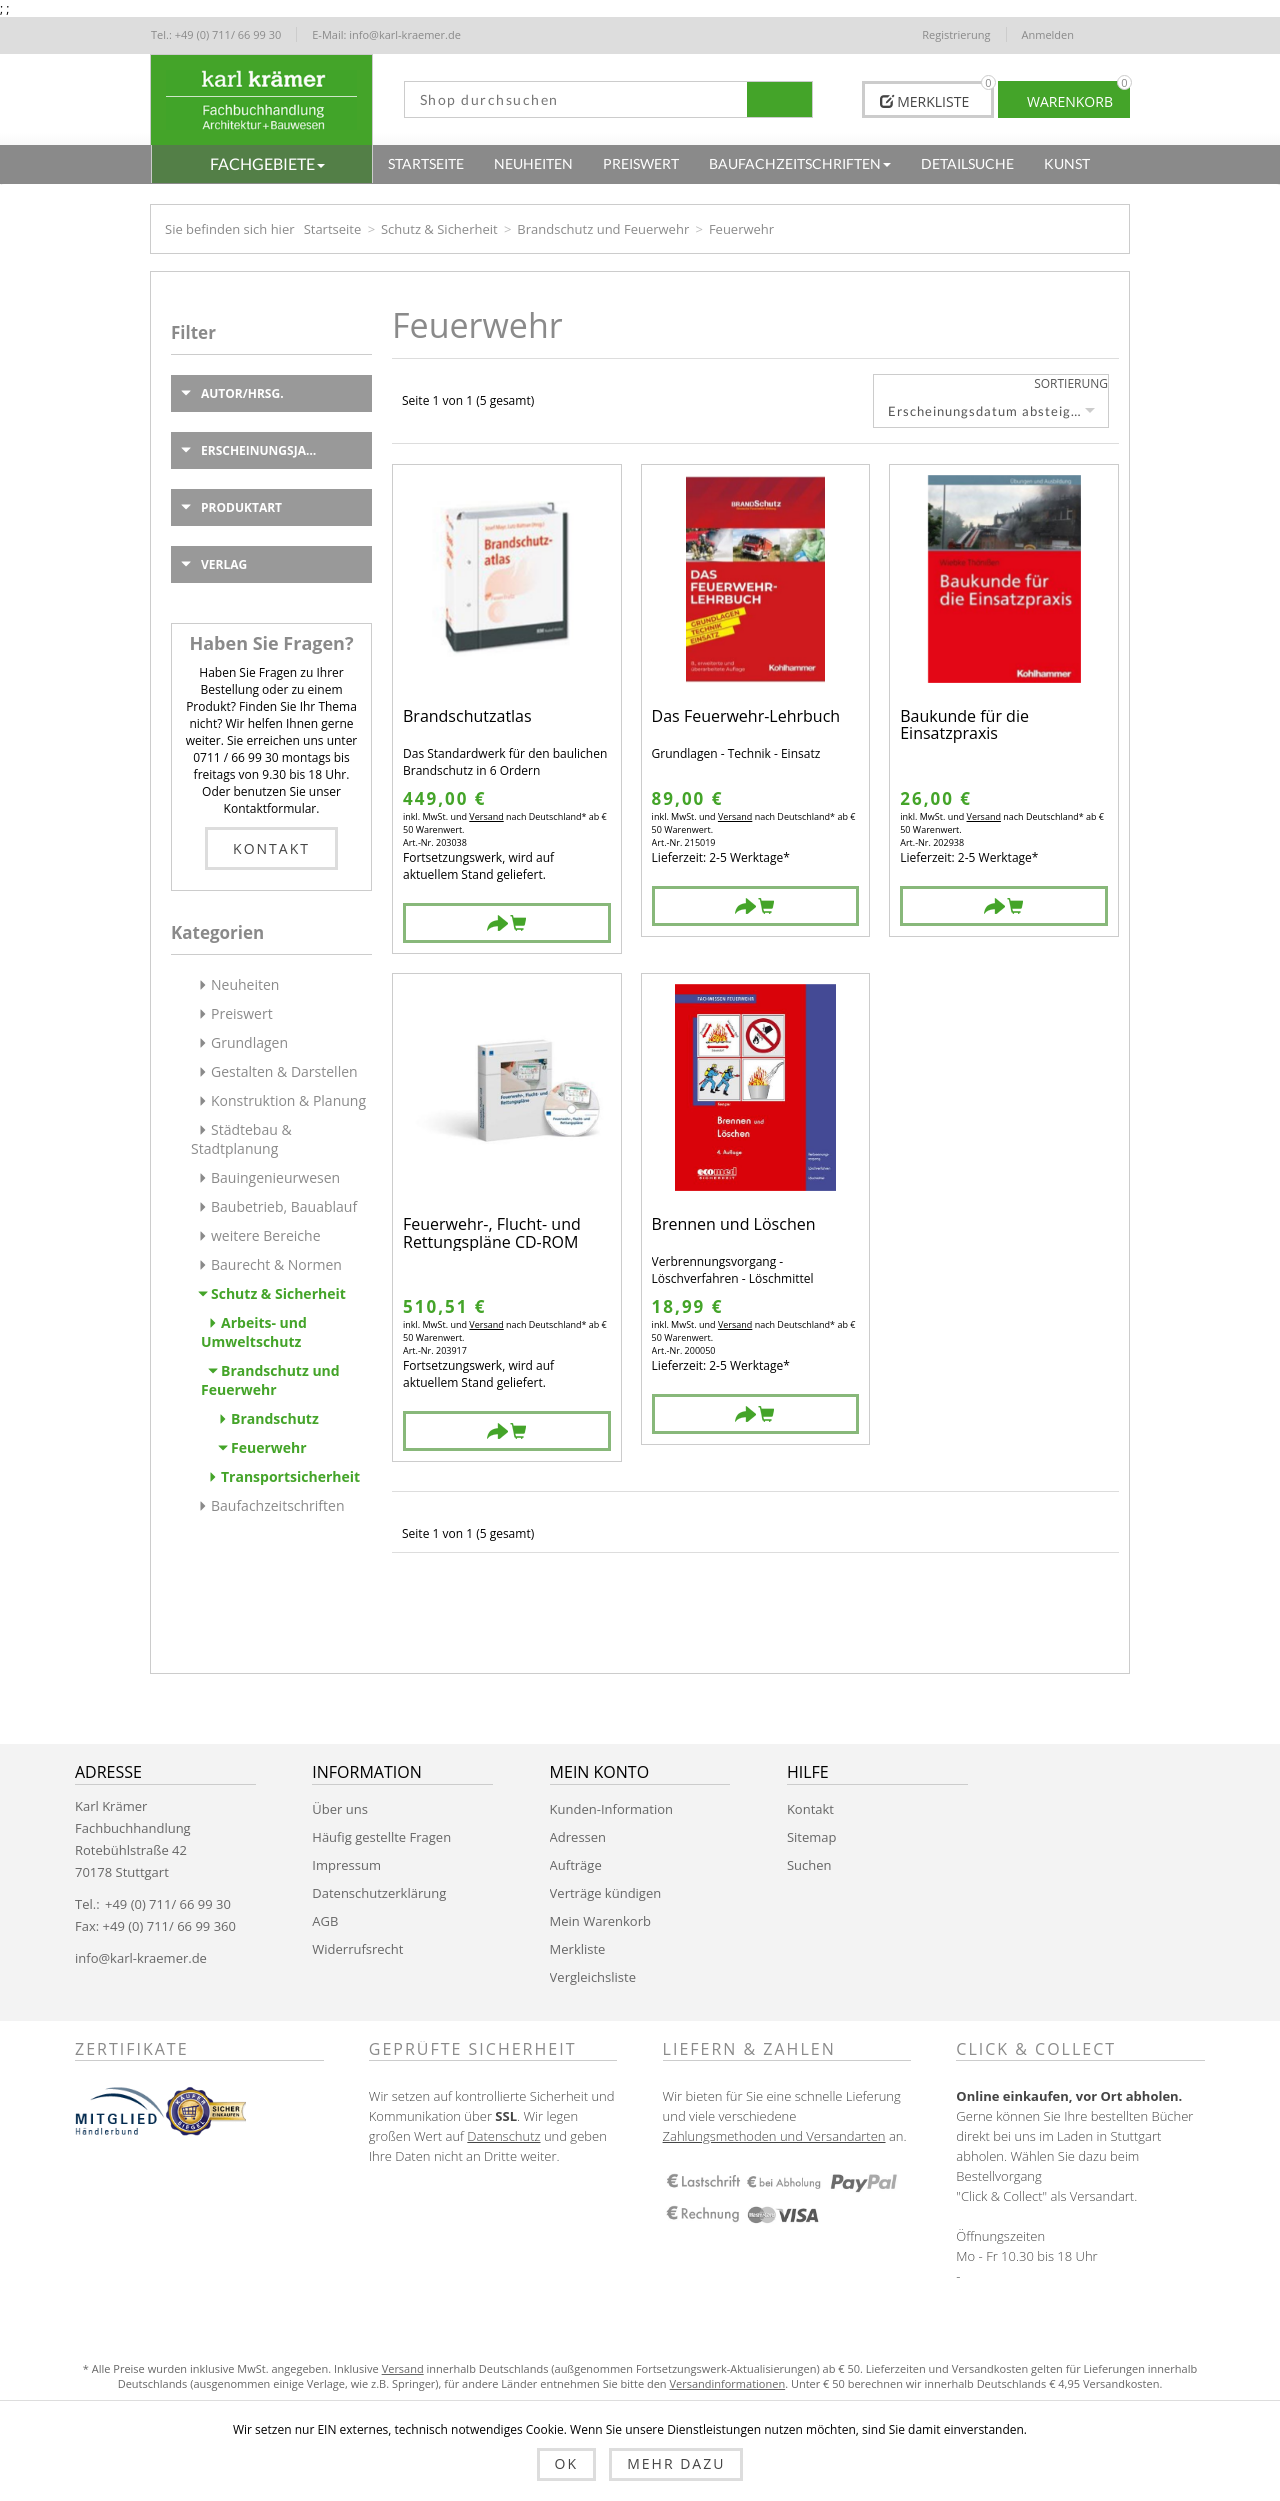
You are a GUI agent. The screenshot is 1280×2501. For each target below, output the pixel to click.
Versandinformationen (727, 2383)
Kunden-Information (611, 1809)
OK (566, 2463)
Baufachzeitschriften (278, 1505)
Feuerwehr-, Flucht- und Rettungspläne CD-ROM (492, 1233)
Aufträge (576, 1865)
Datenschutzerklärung (379, 1893)
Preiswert (242, 1013)
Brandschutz (275, 1418)
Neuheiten (245, 984)
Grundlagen (249, 1042)
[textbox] (576, 99)
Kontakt (271, 848)
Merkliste (578, 1949)
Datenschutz (503, 2136)
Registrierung (956, 34)
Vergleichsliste (593, 1977)
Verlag (224, 564)
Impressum (346, 1865)
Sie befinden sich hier (230, 229)
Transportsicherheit (290, 1476)
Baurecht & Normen (276, 1264)
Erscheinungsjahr (262, 450)
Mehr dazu (676, 2463)
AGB (325, 1921)
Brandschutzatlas (467, 717)
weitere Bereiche (266, 1235)
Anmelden (1048, 34)
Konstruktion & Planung (288, 1100)
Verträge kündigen (606, 1893)
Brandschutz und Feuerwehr (603, 229)
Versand (486, 816)
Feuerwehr (269, 1447)
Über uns (340, 1809)
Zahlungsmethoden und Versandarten (774, 2136)
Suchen (809, 1865)
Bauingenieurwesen (275, 1177)
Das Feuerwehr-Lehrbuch (746, 717)
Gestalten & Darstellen (284, 1071)
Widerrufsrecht (357, 1949)
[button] (262, 164)
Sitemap (812, 1837)
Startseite (333, 229)
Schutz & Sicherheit (439, 229)
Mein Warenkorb (600, 1921)
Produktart (241, 507)
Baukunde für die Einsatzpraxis (964, 725)
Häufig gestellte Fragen (381, 1837)
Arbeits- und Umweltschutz (254, 1332)
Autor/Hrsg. (242, 393)
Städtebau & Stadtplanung (241, 1139)
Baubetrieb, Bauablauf (284, 1206)
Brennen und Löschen (734, 1225)
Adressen (578, 1837)
